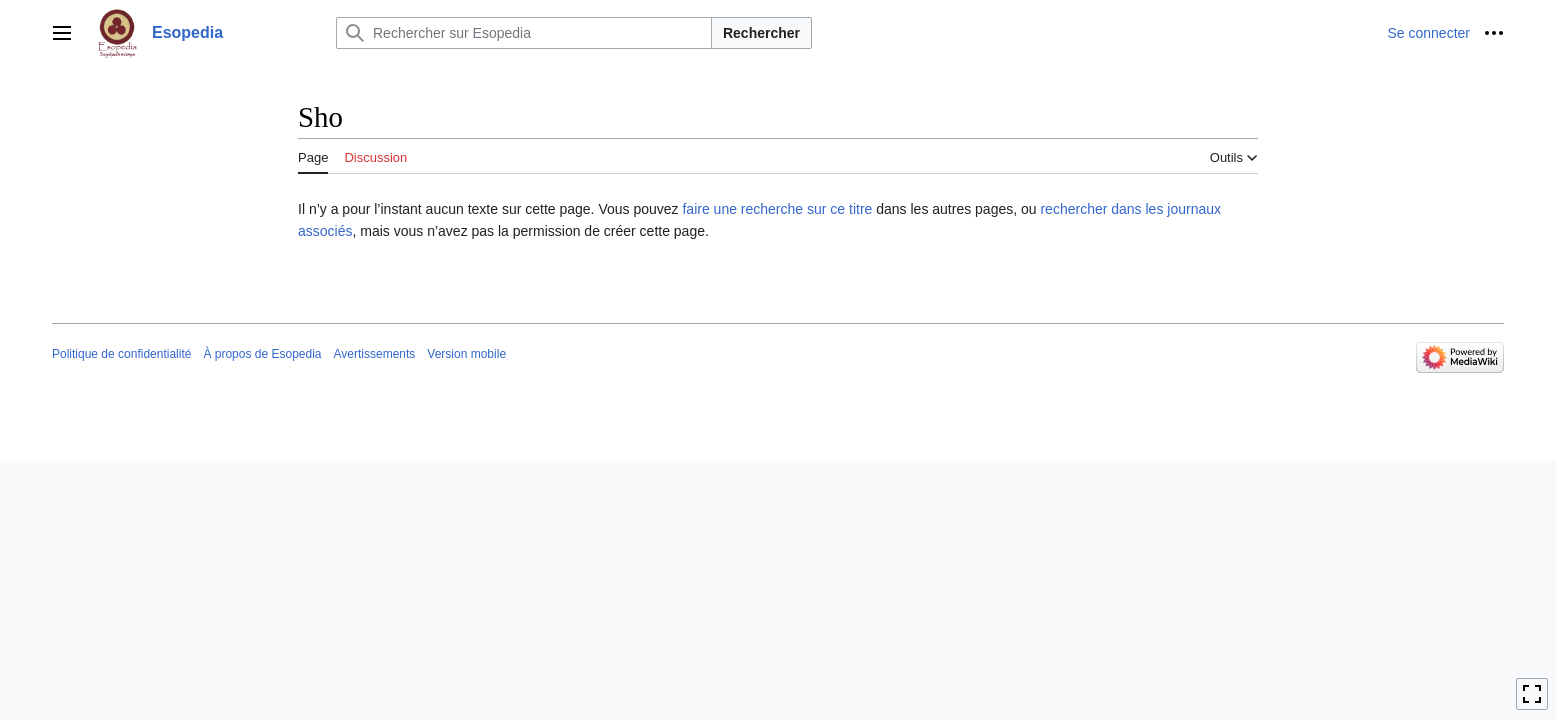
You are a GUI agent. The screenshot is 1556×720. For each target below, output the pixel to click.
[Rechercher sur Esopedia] (524, 33)
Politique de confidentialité (121, 354)
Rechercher (761, 33)
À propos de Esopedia (262, 354)
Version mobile (466, 354)
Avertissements (375, 354)
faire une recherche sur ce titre (777, 209)
